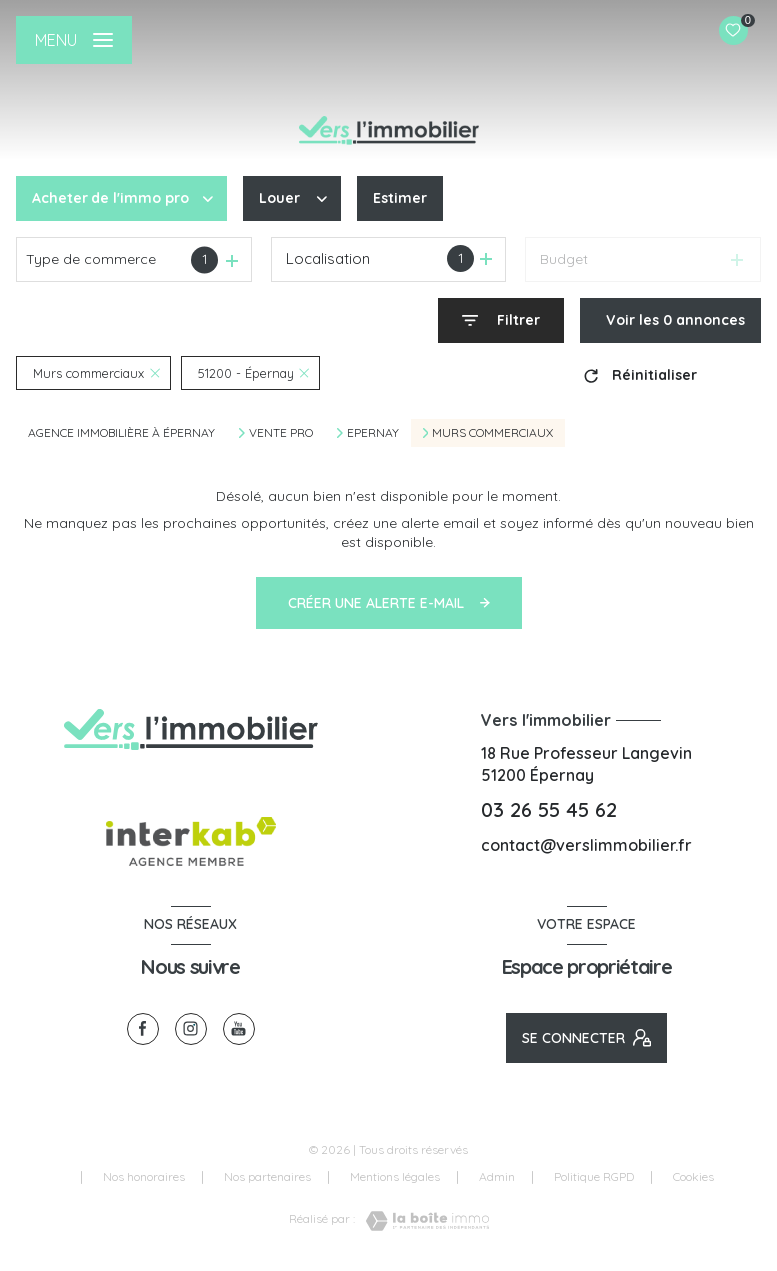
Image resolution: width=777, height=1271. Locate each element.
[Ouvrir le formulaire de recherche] (501, 320)
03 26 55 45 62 (549, 809)
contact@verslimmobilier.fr (586, 845)
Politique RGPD (594, 1176)
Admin (497, 1176)
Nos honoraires (144, 1176)
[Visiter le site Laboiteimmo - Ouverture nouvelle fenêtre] (422, 1221)
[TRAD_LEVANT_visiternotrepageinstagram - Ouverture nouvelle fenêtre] (191, 1029)
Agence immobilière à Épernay (121, 432)
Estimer (400, 198)
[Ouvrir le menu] (74, 40)
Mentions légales (395, 1176)
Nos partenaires (267, 1176)
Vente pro (281, 433)
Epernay (373, 433)
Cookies (693, 1177)
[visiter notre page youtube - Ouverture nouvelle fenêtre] (239, 1029)
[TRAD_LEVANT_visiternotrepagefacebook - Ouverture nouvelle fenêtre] (143, 1029)
